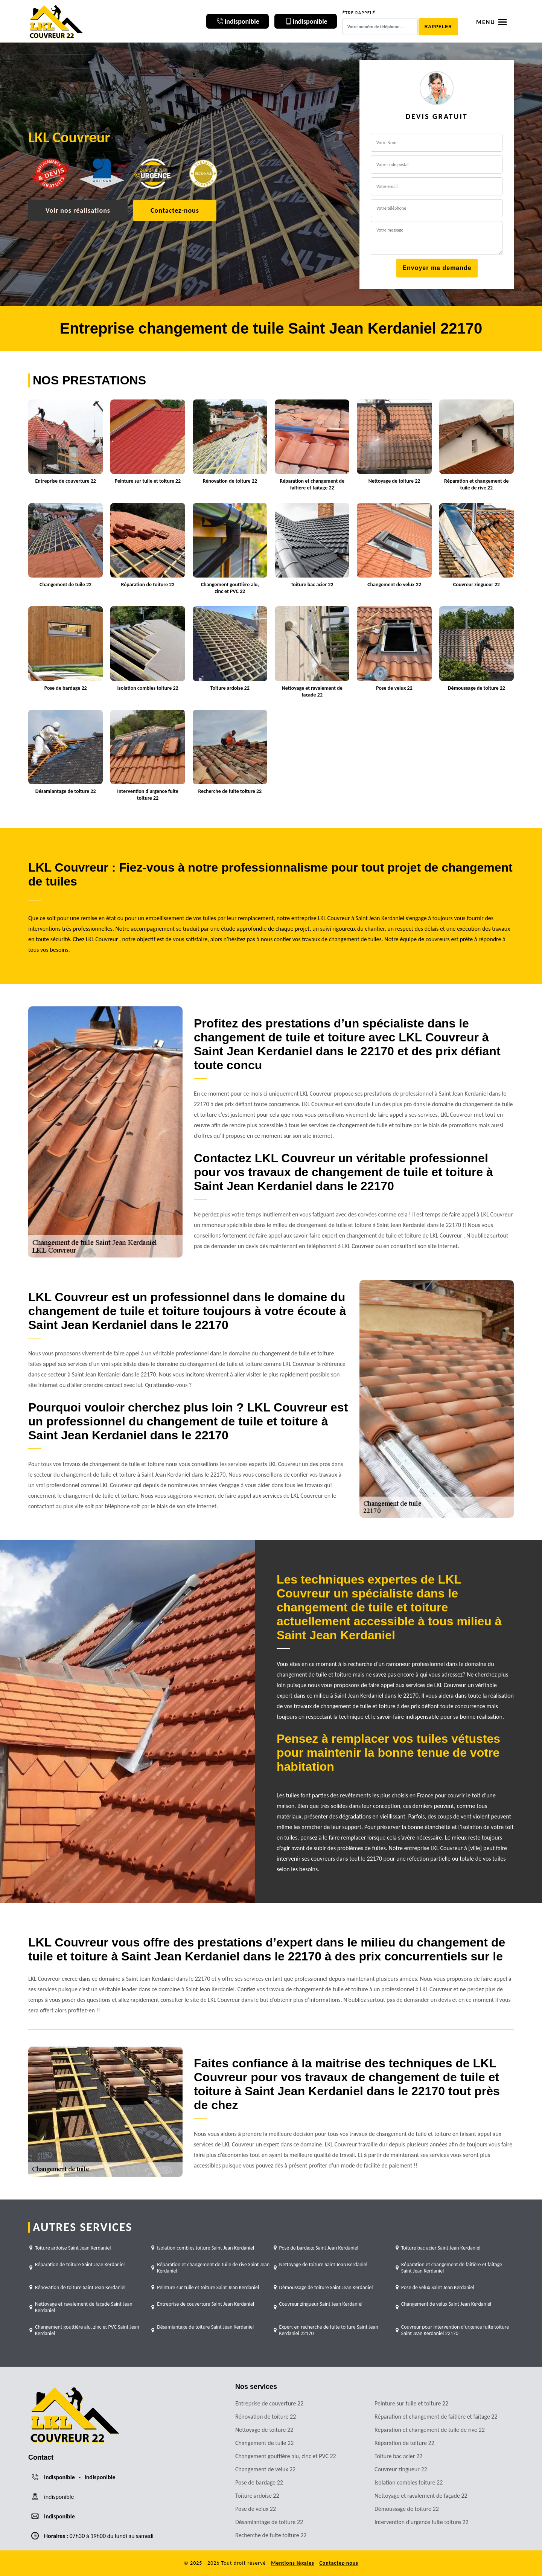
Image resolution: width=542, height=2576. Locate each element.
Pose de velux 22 (255, 2508)
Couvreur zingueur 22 (401, 2469)
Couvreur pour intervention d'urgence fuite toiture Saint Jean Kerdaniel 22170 (455, 2330)
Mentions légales (292, 2563)
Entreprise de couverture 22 (269, 2403)
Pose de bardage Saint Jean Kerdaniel (318, 2248)
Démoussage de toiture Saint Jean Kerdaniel (326, 2287)
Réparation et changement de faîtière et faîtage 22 (436, 2416)
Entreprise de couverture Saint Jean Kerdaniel (205, 2304)
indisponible (59, 2477)
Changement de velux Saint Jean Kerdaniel (446, 2304)
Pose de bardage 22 (259, 2482)
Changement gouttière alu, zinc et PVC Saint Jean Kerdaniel (87, 2330)
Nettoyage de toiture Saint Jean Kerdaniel (323, 2264)
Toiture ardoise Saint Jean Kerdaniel (73, 2248)
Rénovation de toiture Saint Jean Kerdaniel (80, 2287)
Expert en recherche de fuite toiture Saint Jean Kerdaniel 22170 (328, 2330)
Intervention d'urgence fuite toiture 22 (422, 2522)
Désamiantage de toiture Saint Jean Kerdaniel (205, 2327)
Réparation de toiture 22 (404, 2442)
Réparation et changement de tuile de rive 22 (430, 2429)
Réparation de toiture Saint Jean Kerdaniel (80, 2264)
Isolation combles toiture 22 (409, 2482)
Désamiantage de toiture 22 (269, 2522)
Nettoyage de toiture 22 (264, 2429)
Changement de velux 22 (265, 2469)
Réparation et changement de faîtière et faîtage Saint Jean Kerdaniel (451, 2267)
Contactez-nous (175, 210)
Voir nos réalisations (78, 210)
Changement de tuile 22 (264, 2442)
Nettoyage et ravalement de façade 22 (421, 2495)
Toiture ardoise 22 (257, 2495)
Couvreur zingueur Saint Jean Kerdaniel (321, 2304)
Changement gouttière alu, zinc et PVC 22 (285, 2456)
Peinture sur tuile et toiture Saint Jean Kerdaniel (208, 2287)
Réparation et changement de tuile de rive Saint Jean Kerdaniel (213, 2267)
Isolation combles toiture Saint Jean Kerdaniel (205, 2248)
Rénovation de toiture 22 (265, 2416)
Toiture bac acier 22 (398, 2456)
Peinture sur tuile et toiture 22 (411, 2403)
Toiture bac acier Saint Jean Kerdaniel (441, 2248)
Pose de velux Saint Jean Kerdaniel (437, 2287)
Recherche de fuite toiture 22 (271, 2535)
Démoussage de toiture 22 (407, 2508)
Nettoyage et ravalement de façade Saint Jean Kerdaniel (83, 2307)
